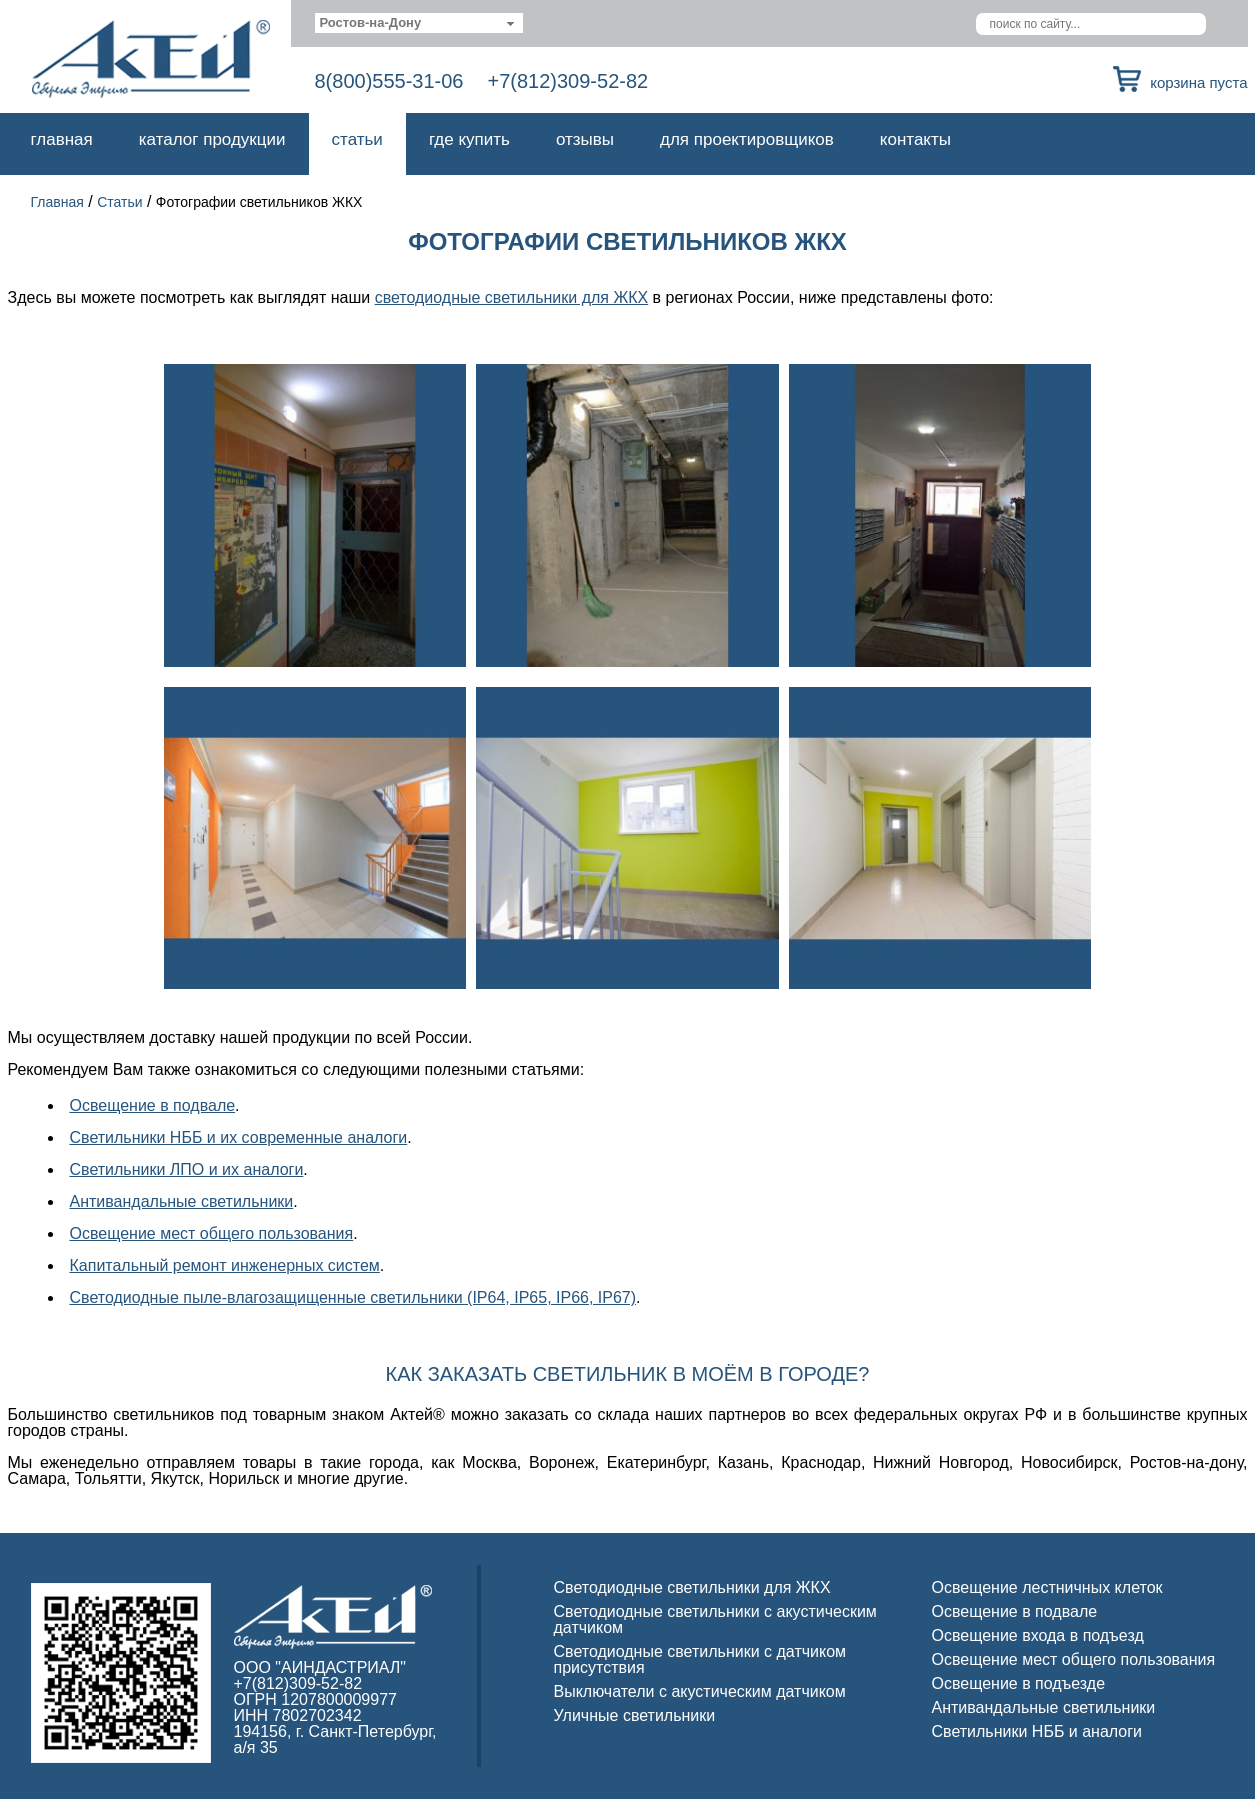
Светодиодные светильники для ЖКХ (692, 1587)
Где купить (469, 139)
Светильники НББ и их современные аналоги (239, 1137)
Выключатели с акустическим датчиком (700, 1691)
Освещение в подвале (153, 1105)
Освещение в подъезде (1019, 1683)
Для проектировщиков (747, 139)
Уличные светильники (635, 1715)
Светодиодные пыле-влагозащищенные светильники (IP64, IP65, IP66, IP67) (353, 1297)
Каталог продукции (212, 139)
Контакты (915, 139)
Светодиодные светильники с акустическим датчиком (715, 1619)
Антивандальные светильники (182, 1201)
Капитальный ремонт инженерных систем (225, 1265)
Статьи (357, 139)
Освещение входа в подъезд (1038, 1635)
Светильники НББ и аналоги (1037, 1731)
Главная (62, 139)
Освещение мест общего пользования (212, 1233)
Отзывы (585, 139)
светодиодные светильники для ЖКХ (512, 297)
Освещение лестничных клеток (1047, 1587)
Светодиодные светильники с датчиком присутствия (700, 1659)
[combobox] (419, 23)
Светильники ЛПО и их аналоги (187, 1169)
